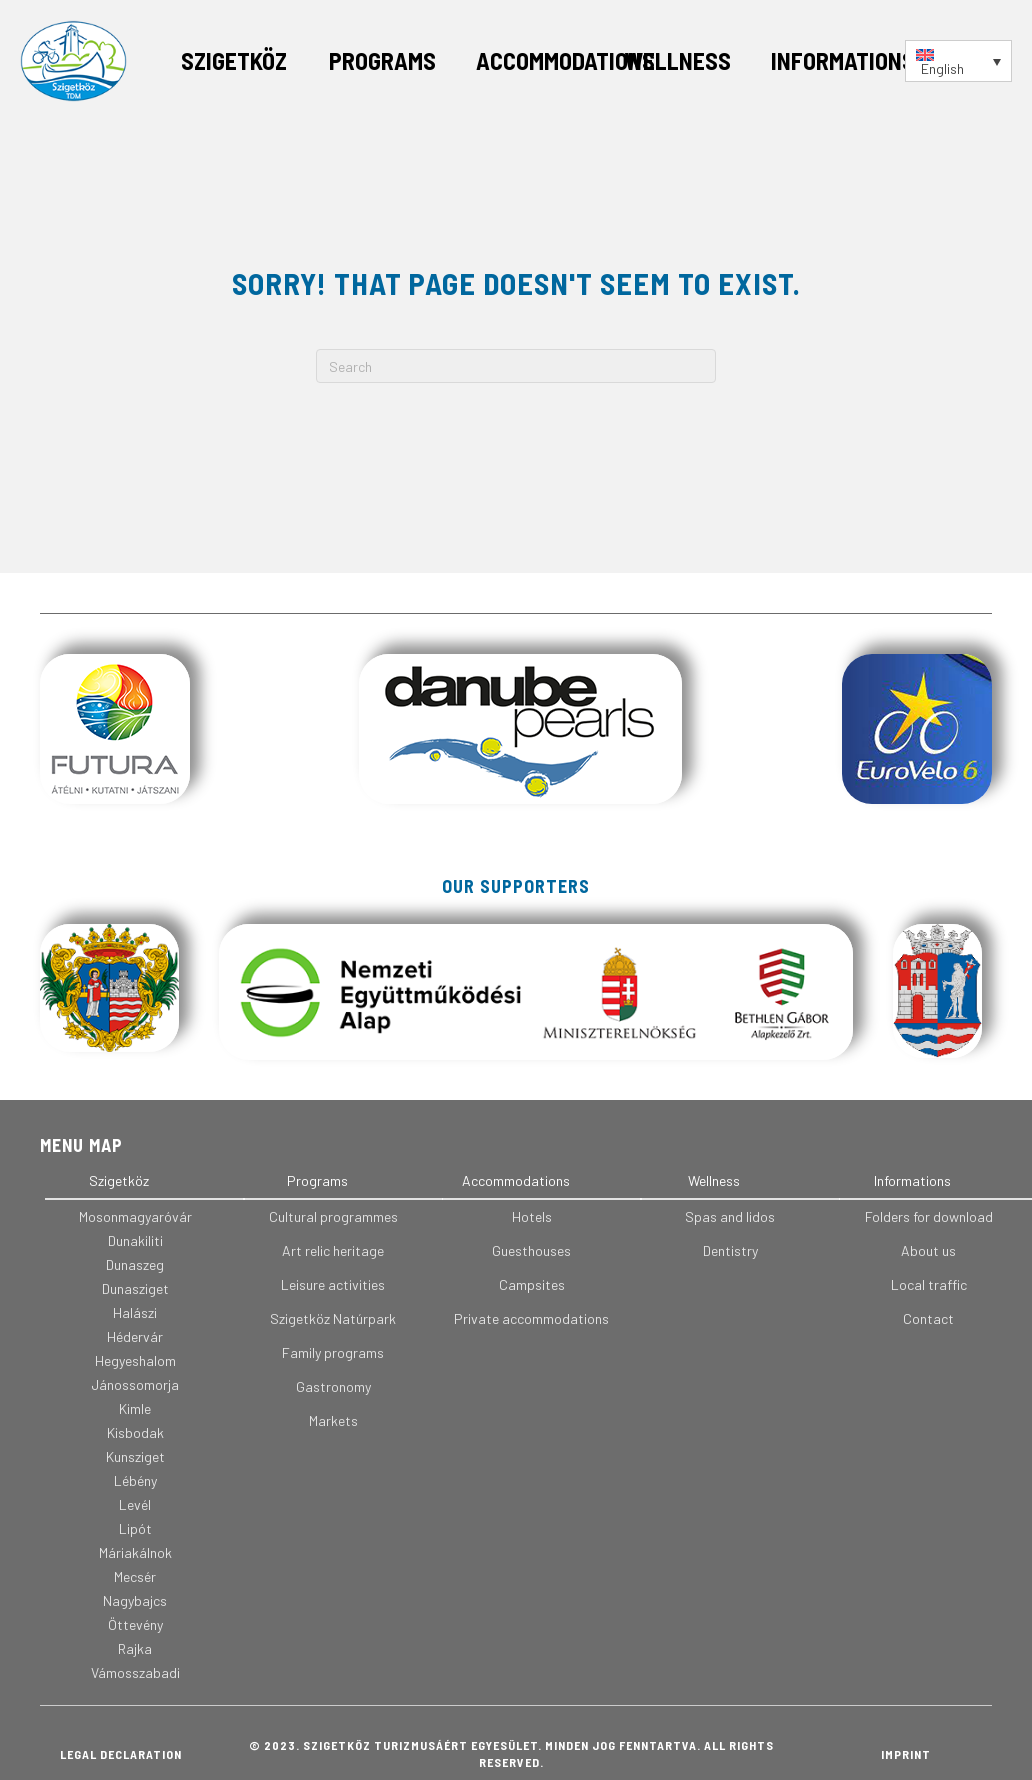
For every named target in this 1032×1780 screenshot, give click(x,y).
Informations (843, 60)
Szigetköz (234, 60)
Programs (382, 60)
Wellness (677, 60)
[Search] (516, 366)
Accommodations (565, 60)
